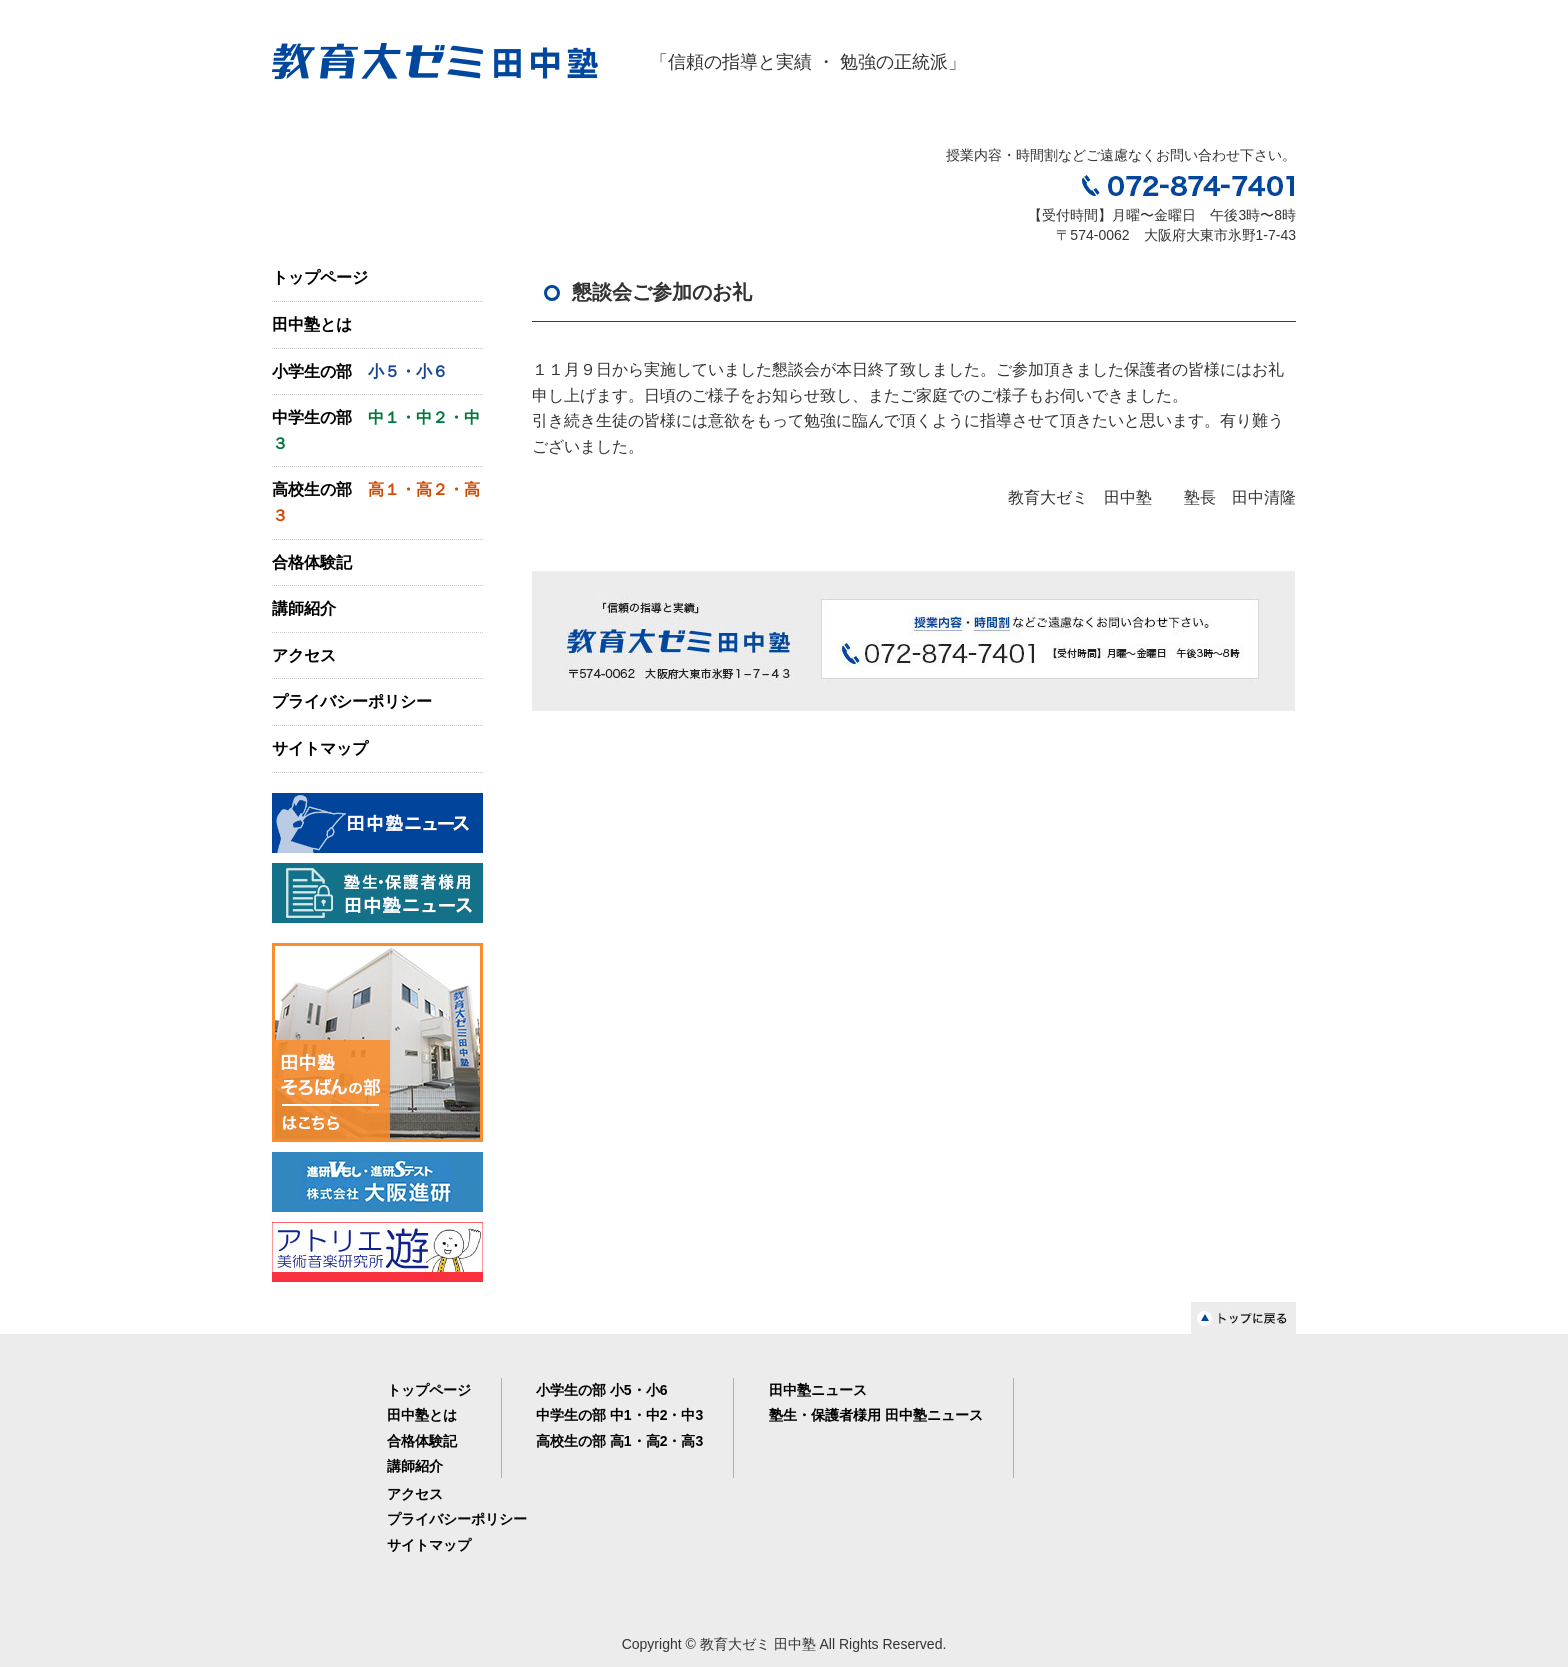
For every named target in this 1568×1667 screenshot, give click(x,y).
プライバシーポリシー (352, 701)
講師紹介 (304, 608)
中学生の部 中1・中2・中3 (619, 1415)
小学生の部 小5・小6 (601, 1390)
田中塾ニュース (818, 1390)
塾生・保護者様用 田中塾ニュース (876, 1415)
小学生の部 (360, 371)
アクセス (304, 655)
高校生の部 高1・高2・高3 (619, 1441)
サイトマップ (320, 748)
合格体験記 (312, 562)
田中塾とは (312, 324)
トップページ (320, 277)
